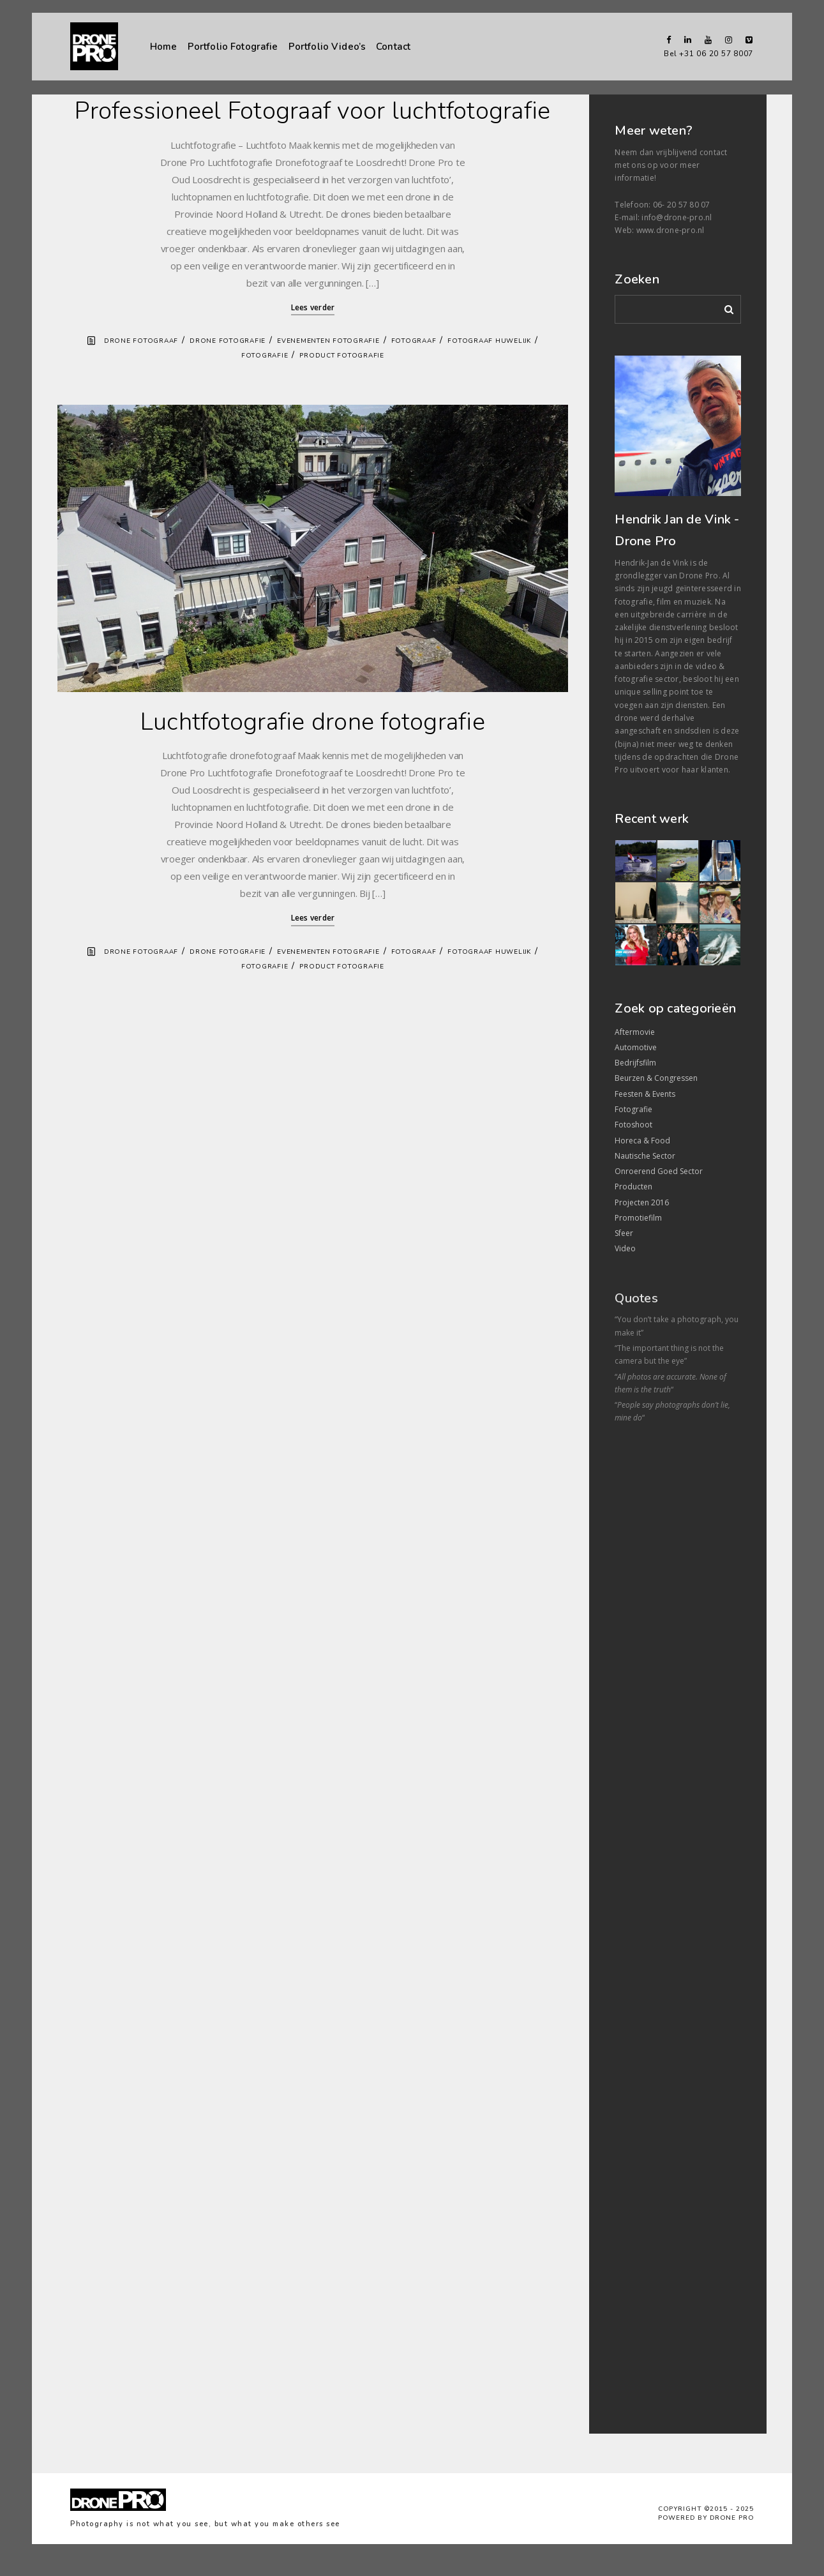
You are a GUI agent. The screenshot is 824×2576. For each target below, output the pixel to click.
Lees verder (313, 307)
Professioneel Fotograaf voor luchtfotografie (312, 110)
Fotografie (264, 355)
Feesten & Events (645, 1093)
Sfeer (624, 1233)
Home (163, 46)
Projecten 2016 (642, 1202)
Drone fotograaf (141, 340)
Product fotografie (341, 355)
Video (625, 1248)
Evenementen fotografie (328, 340)
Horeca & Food (642, 1140)
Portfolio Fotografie (233, 46)
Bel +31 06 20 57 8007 (708, 54)
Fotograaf (414, 340)
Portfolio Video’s (327, 46)
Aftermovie (635, 1032)
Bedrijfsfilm (635, 1062)
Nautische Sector (645, 1155)
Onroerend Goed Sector (659, 1171)
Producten (633, 1186)
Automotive (636, 1047)
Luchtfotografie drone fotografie (312, 721)
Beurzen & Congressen (656, 1078)
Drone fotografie (228, 340)
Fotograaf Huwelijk (489, 340)
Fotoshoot (633, 1124)
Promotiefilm (638, 1217)
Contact (393, 46)
